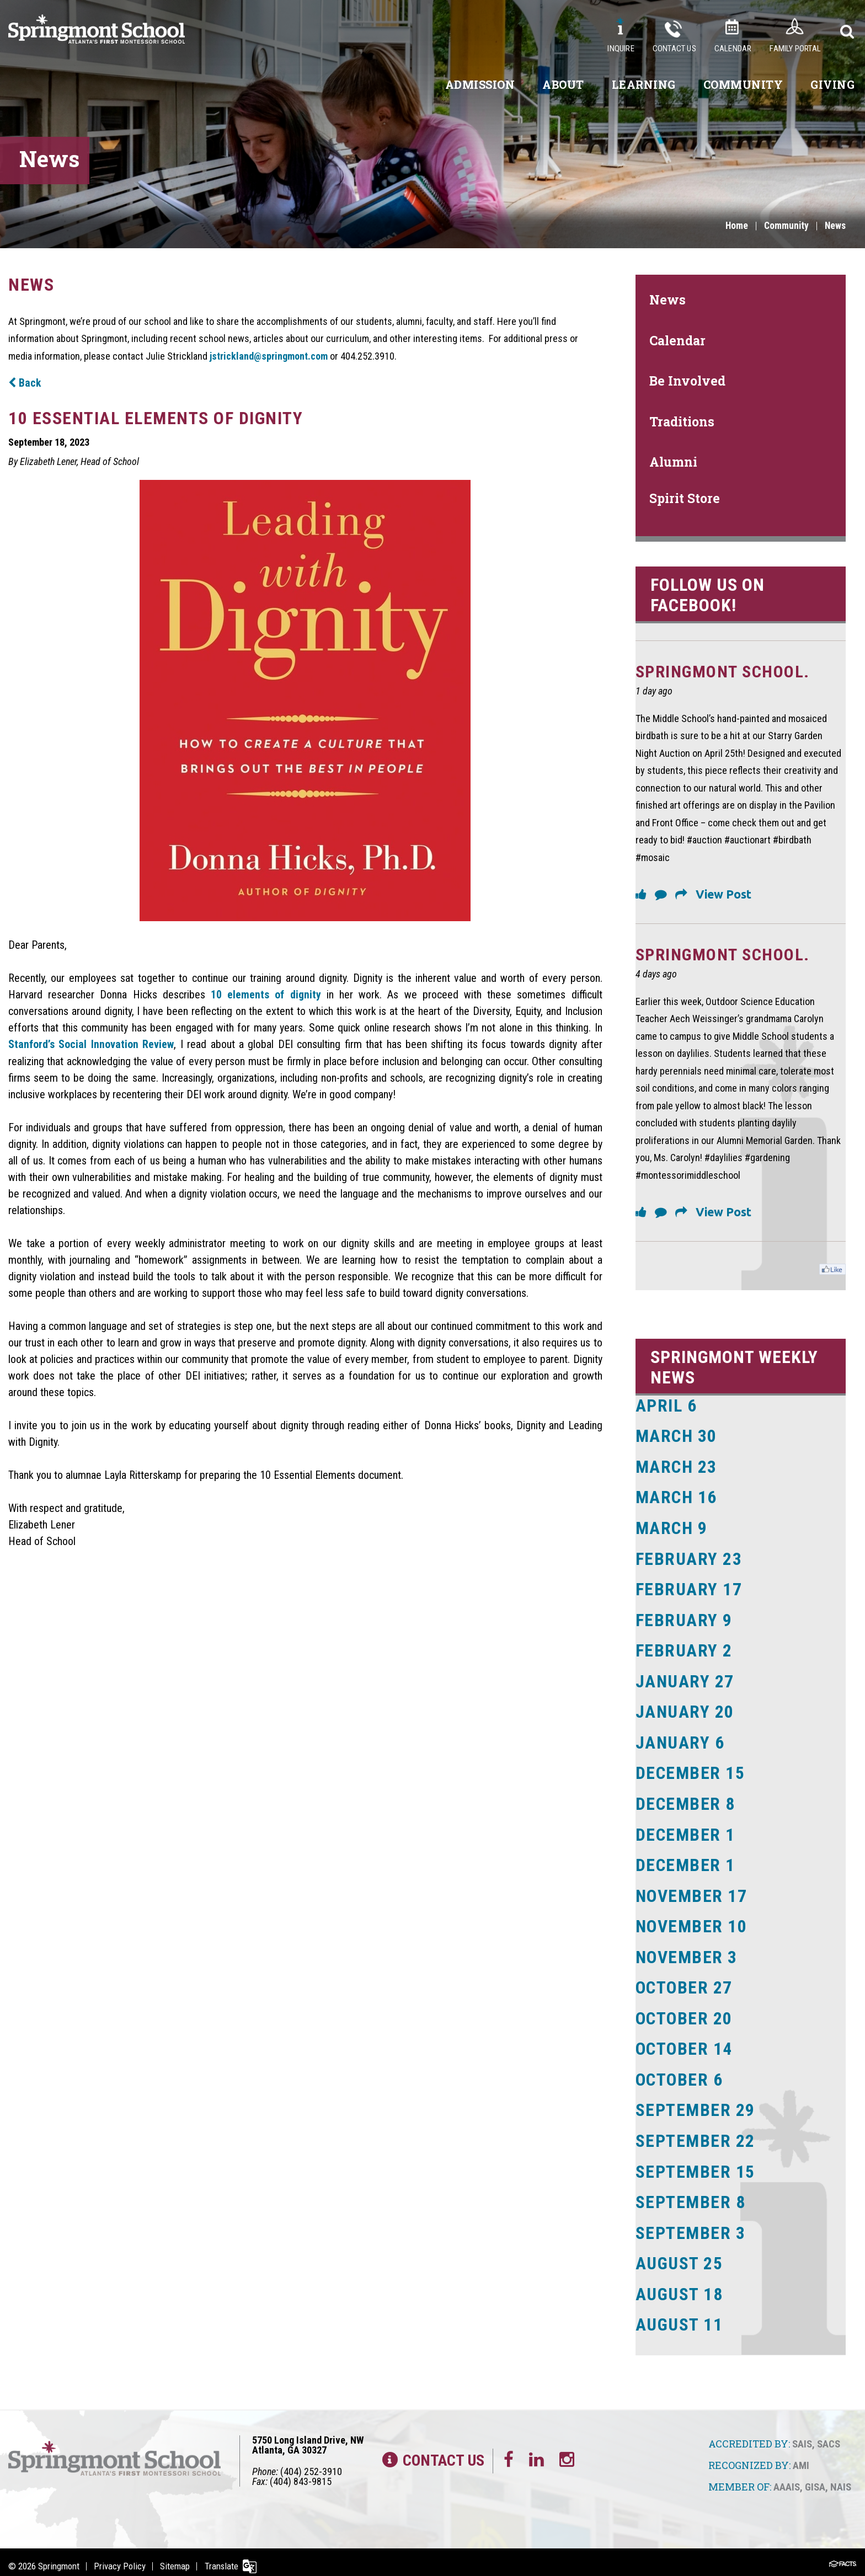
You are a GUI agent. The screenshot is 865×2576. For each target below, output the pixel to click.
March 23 (677, 1467)
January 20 (685, 1709)
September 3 (691, 2225)
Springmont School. (726, 671)
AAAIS (786, 2478)
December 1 (686, 1831)
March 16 (677, 1497)
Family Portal (795, 49)
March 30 (677, 1436)
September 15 (695, 2165)
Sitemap (177, 2557)
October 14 (685, 2043)
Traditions (681, 421)
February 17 (689, 1588)
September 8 (691, 2195)
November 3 (687, 1952)
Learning (644, 84)
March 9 (672, 1527)
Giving (832, 84)
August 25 (680, 2256)
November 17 (692, 1892)
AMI (801, 2456)
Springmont (58, 2557)
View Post (723, 894)
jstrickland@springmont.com (269, 356)
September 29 (695, 2104)
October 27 (685, 1983)
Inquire (620, 49)
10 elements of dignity (266, 994)
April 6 (666, 1406)
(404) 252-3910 (311, 2462)
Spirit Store (684, 498)
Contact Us (674, 49)
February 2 (684, 1649)
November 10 (692, 1922)
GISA (815, 2478)
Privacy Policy (121, 2557)
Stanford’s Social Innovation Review (91, 1043)
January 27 (685, 1679)
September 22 (695, 2134)
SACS (828, 2435)
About (563, 84)
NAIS (840, 2478)
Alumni (673, 461)
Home (734, 226)
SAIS (802, 2435)
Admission (480, 84)
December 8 (686, 1801)
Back (24, 382)
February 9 (684, 1618)
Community (743, 84)
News (835, 226)
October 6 (680, 2074)
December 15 (691, 1770)
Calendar (733, 49)
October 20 (685, 2013)
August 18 (680, 2286)
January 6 (681, 1740)
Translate (224, 2557)
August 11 (680, 2316)
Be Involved (687, 380)
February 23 (689, 1558)
